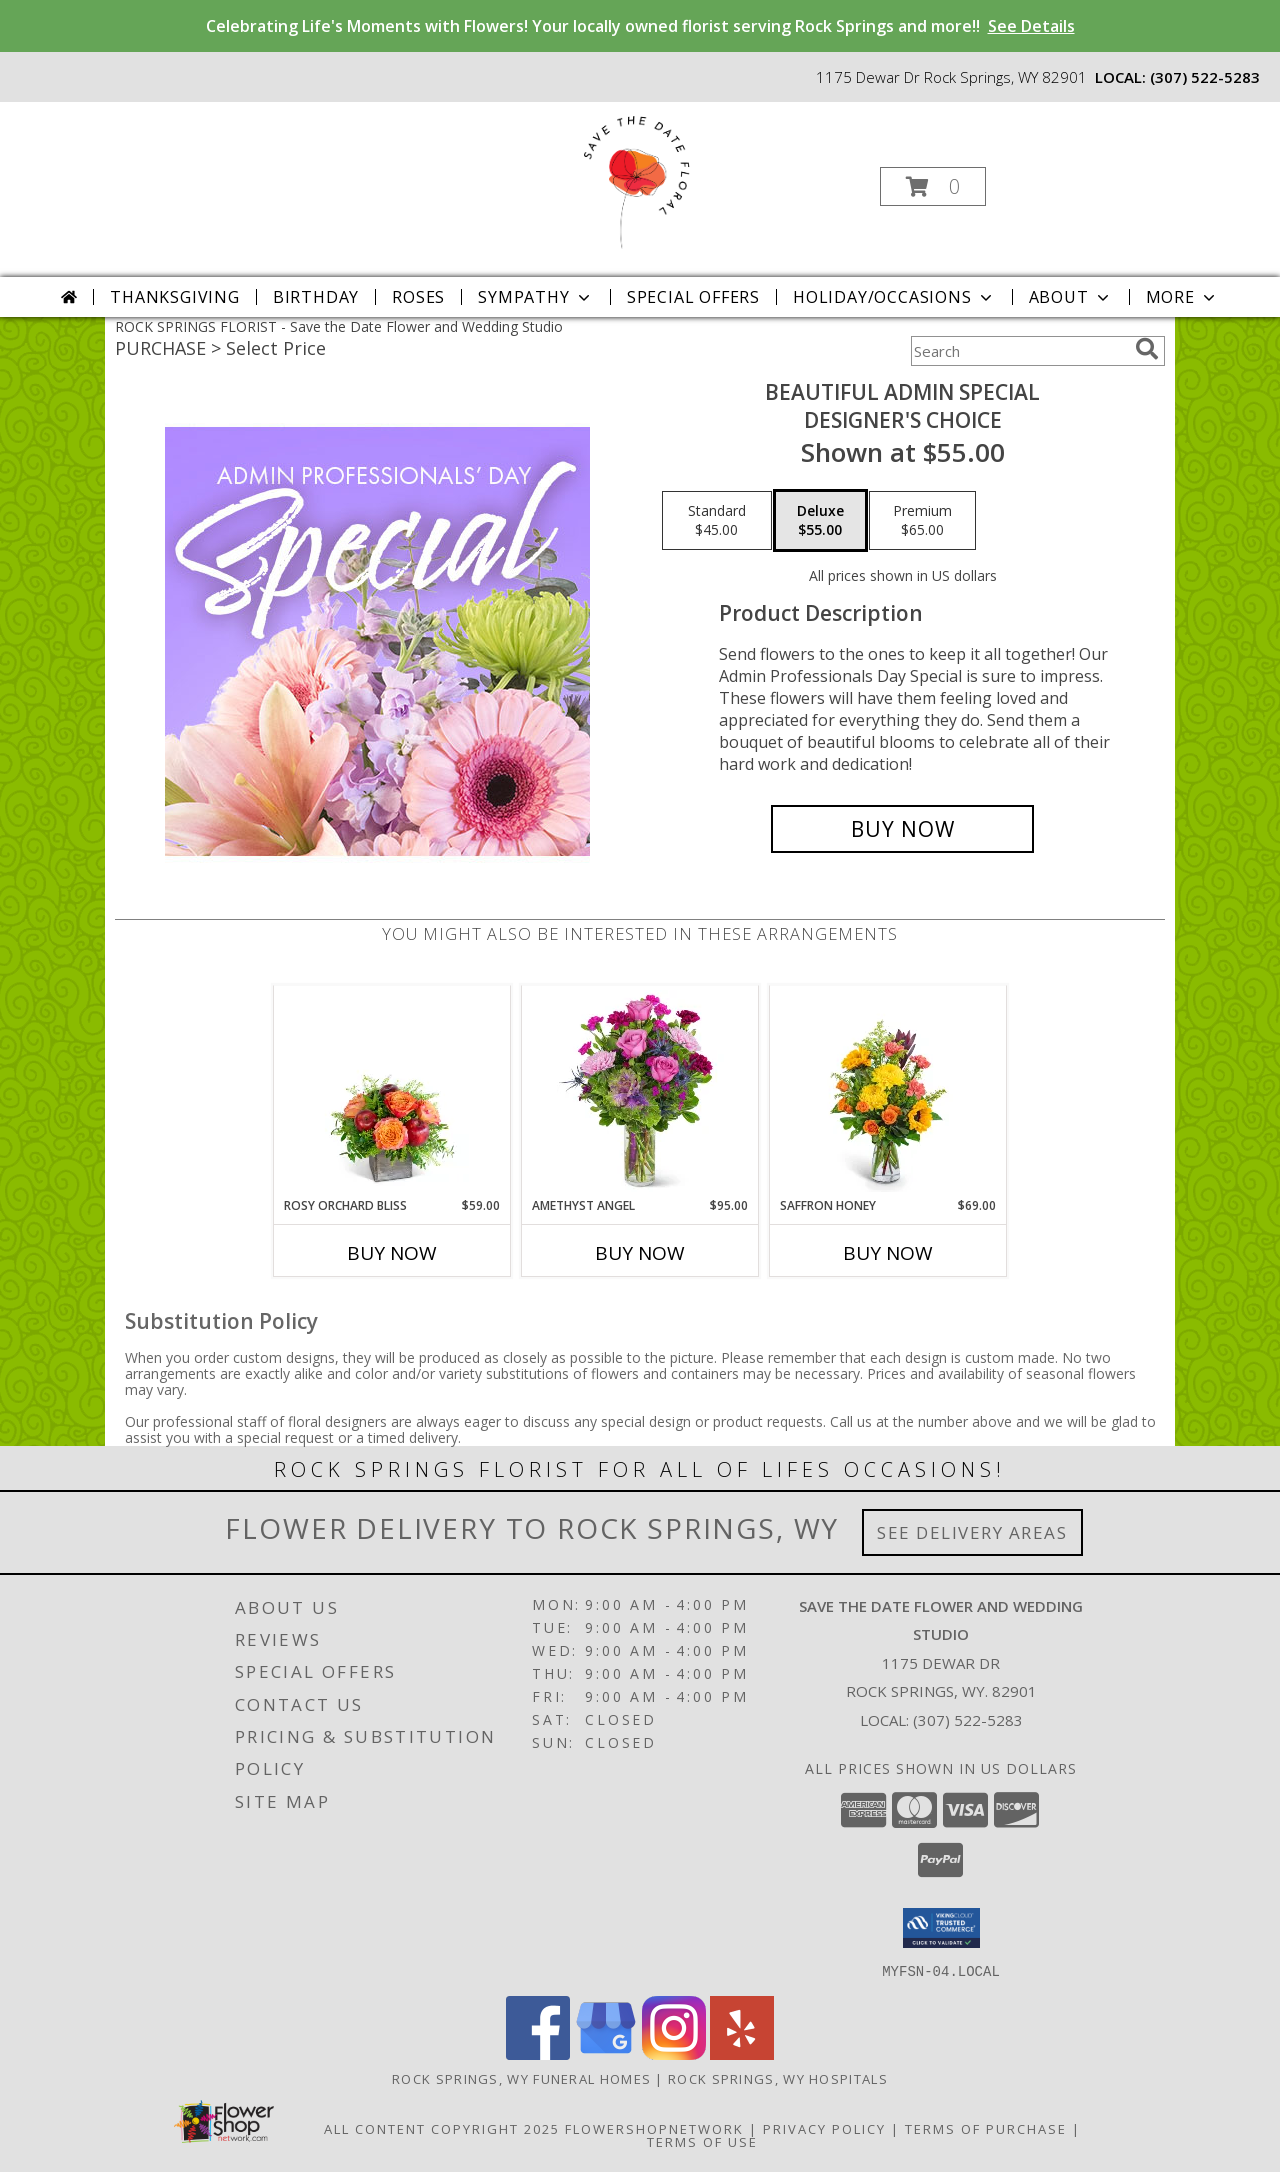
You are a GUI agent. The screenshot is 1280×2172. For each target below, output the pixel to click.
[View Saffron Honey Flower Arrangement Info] (888, 1091)
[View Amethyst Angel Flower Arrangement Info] (640, 1091)
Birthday (316, 297)
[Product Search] (1019, 351)
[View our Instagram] (674, 2053)
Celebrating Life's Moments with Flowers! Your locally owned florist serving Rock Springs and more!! (640, 26)
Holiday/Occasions (894, 297)
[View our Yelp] (742, 2053)
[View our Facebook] (538, 2053)
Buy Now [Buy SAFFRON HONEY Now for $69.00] (888, 1253)
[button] (933, 186)
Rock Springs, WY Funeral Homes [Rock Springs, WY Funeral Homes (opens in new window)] (521, 2078)
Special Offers (693, 297)
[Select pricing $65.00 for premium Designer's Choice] (922, 521)
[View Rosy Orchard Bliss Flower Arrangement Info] (392, 1091)
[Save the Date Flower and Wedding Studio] (638, 180)
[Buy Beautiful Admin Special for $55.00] (902, 829)
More (1182, 297)
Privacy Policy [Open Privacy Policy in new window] (824, 2128)
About (1071, 297)
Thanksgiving (175, 297)
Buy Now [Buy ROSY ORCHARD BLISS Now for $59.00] (392, 1253)
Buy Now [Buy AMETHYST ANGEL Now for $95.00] (640, 1253)
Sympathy (535, 297)
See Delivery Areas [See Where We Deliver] (972, 1532)
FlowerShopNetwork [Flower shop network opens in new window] (654, 2128)
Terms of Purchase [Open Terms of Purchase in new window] (986, 2128)
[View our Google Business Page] (606, 2053)
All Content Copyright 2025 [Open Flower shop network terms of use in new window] (442, 2128)
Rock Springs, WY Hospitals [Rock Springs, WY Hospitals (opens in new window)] (778, 2078)
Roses (418, 297)
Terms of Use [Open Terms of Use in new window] (702, 2141)
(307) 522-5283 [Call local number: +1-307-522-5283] (1205, 77)
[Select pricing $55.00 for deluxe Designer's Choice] (820, 521)
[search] (1147, 349)
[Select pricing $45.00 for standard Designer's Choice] (717, 521)
